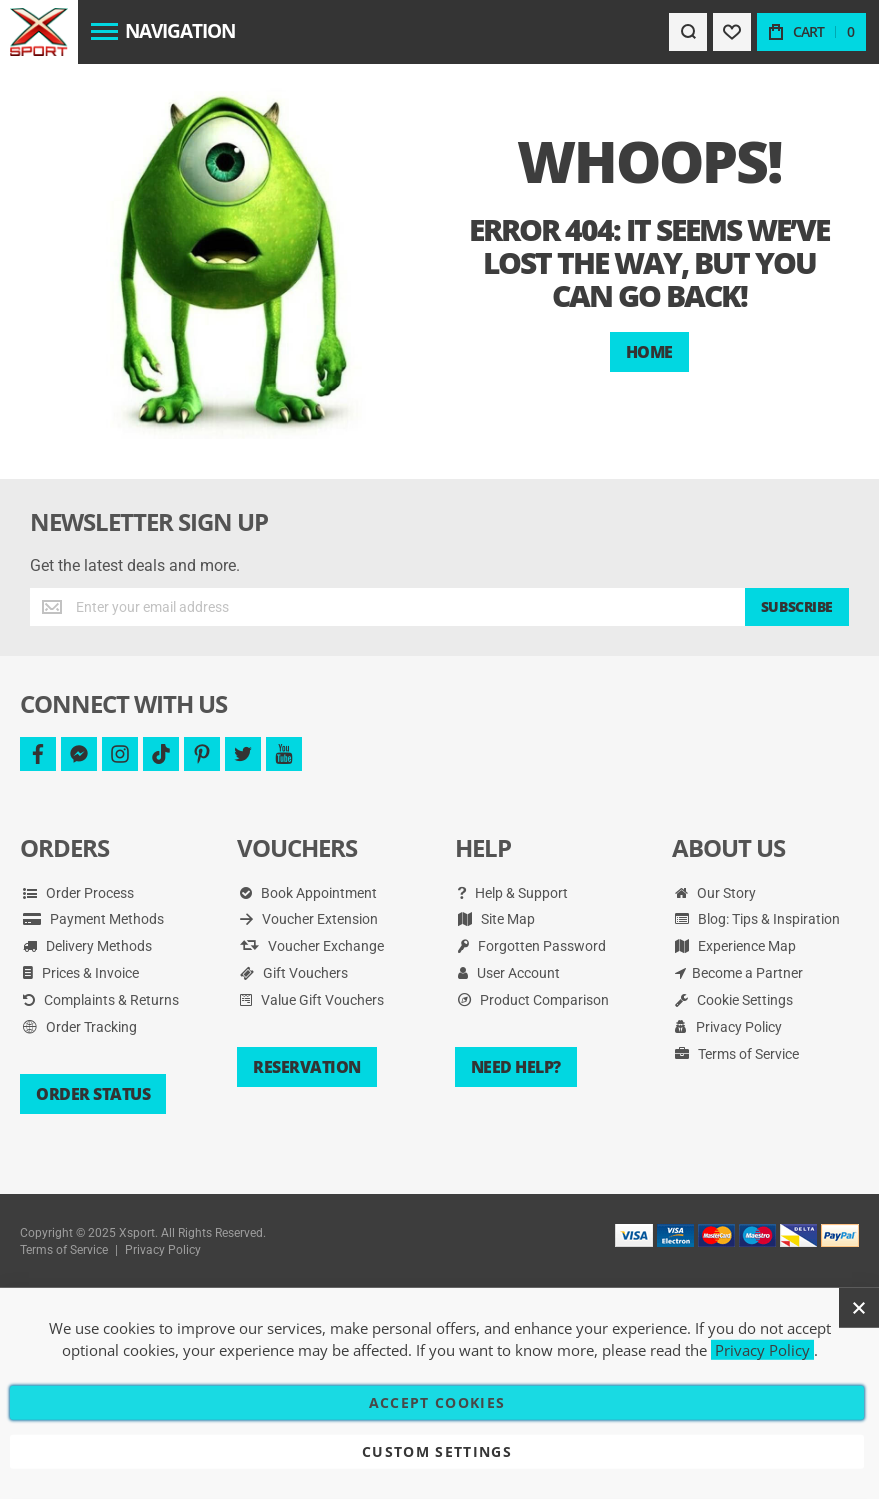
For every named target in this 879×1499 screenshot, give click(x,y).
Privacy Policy (728, 1027)
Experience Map (735, 946)
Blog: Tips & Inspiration (757, 919)
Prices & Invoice (81, 973)
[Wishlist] (732, 32)
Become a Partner (739, 973)
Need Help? (516, 1067)
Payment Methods (93, 919)
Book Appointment (308, 893)
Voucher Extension (309, 919)
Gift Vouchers (294, 973)
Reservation (307, 1067)
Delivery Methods (87, 946)
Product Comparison (533, 1000)
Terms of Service (737, 1054)
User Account (509, 973)
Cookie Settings (734, 1000)
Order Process (78, 893)
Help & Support (513, 893)
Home (649, 352)
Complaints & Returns (101, 1000)
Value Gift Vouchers (312, 1000)
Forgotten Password (532, 946)
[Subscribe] (797, 607)
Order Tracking (80, 1027)
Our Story (715, 893)
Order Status (93, 1094)
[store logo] (38, 32)
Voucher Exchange (312, 946)
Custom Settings (437, 1451)
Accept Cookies (437, 1402)
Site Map (496, 919)
